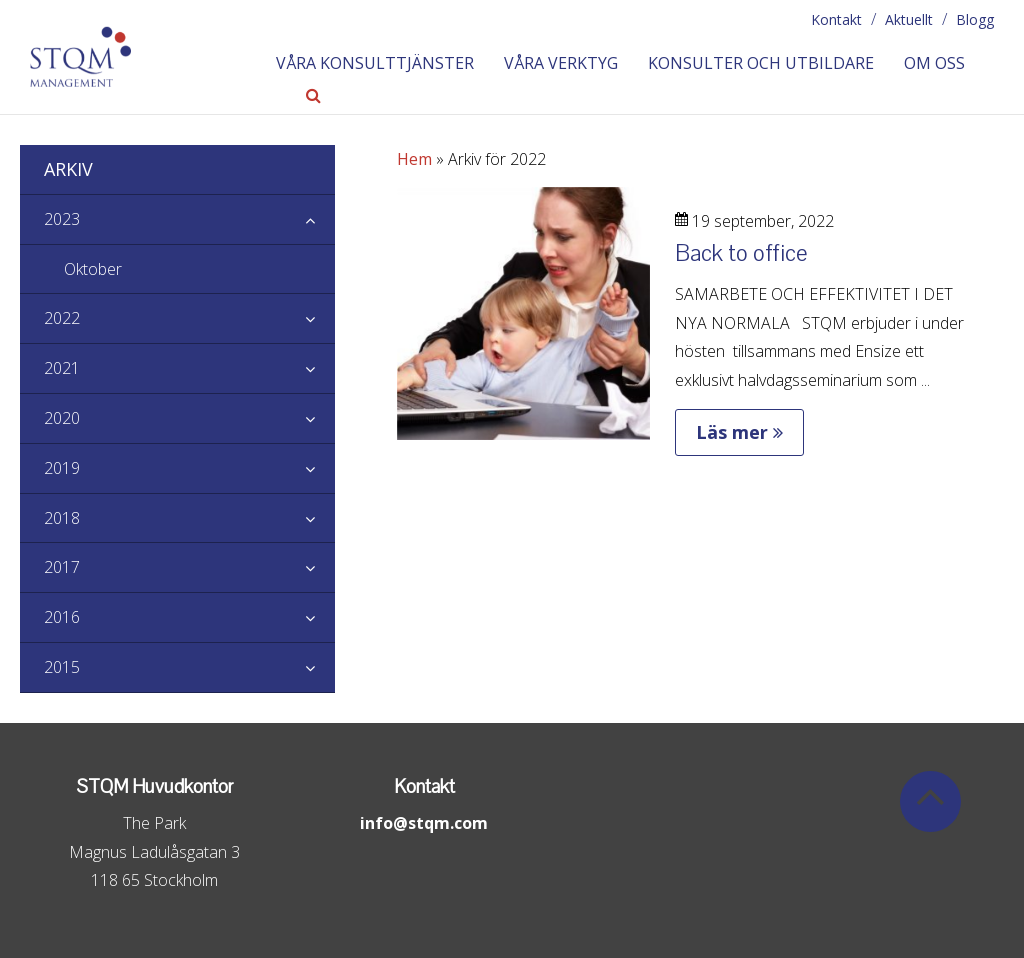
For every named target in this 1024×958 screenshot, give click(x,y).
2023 (189, 220)
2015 (189, 668)
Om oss (934, 63)
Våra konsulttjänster (375, 63)
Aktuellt (909, 19)
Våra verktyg (561, 63)
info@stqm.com (424, 823)
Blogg (975, 19)
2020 (189, 419)
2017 (189, 568)
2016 (189, 618)
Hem (414, 159)
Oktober (93, 269)
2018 (189, 519)
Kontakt (836, 19)
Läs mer (739, 432)
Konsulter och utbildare (761, 63)
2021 (189, 369)
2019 (189, 469)
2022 (189, 319)
